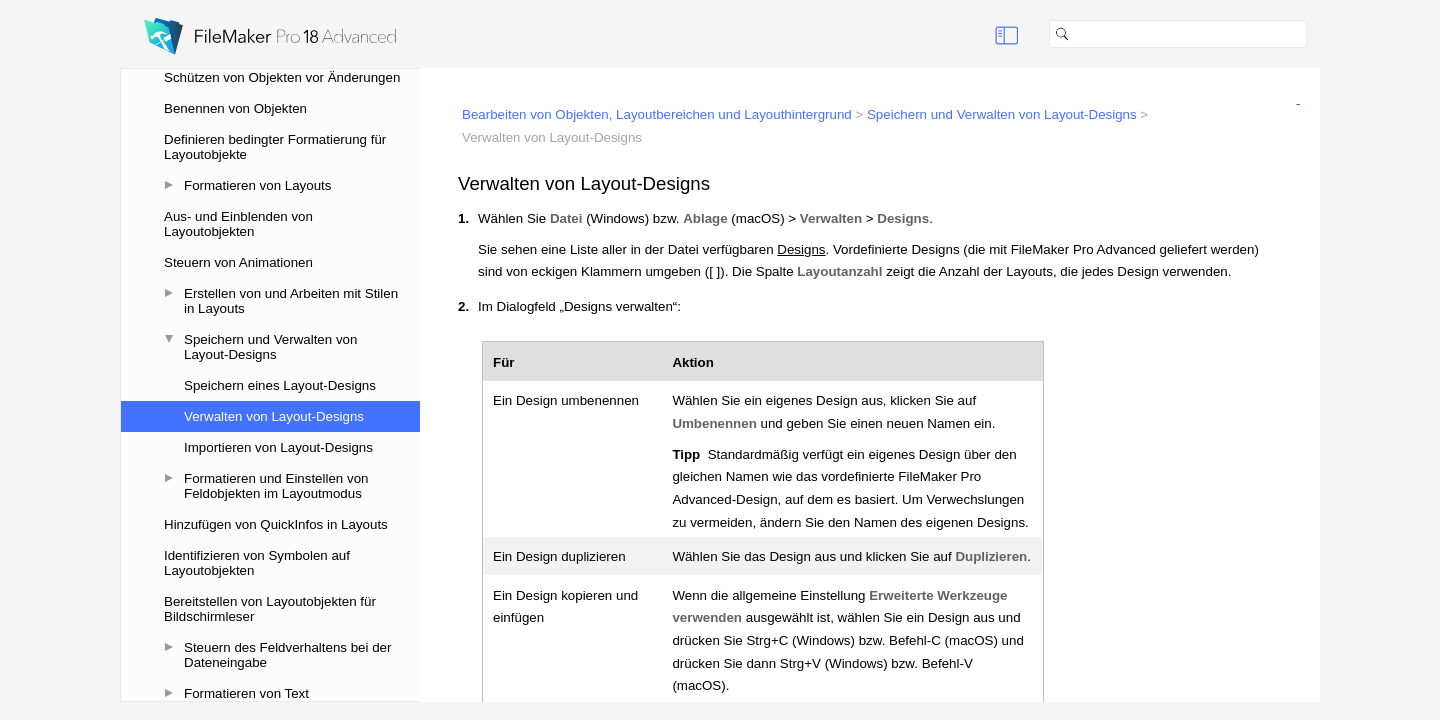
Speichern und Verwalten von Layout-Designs (270, 347)
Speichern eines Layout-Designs (280, 385)
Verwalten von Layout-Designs (274, 416)
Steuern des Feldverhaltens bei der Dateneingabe (287, 655)
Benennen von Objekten (235, 108)
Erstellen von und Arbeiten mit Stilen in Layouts (291, 301)
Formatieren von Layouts (257, 185)
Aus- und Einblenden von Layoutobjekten (238, 224)
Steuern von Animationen (238, 262)
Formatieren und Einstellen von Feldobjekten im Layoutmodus (276, 486)
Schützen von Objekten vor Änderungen (282, 77)
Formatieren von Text (246, 693)
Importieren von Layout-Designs (278, 447)
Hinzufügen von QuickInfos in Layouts (276, 524)
